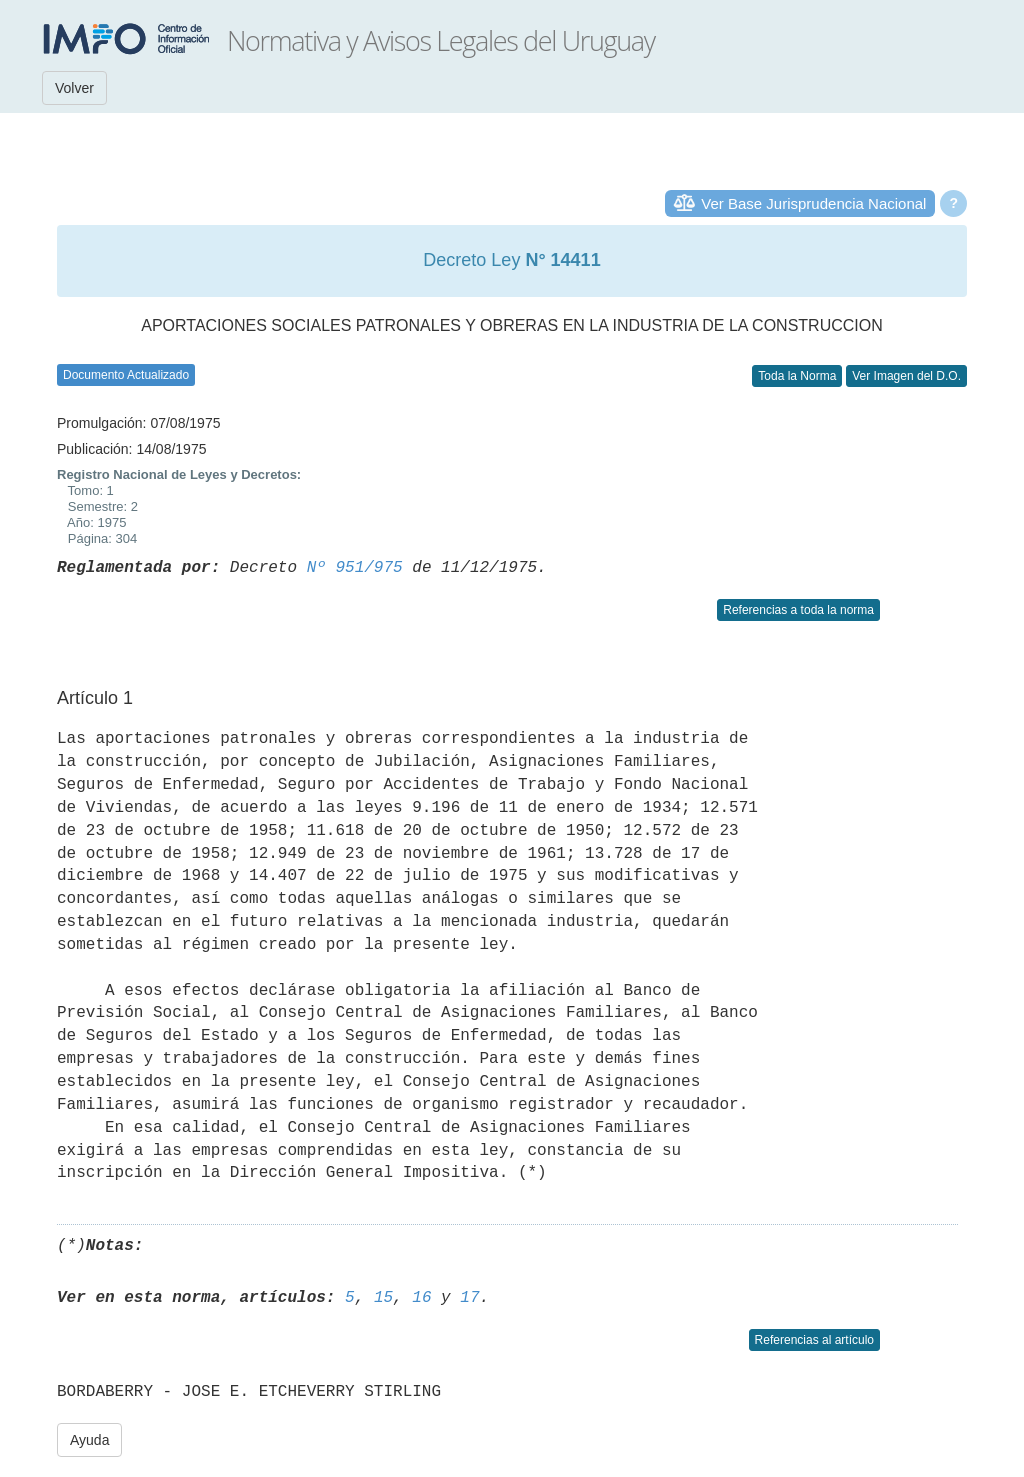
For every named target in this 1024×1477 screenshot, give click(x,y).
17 (469, 1298)
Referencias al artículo (814, 1340)
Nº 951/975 (355, 568)
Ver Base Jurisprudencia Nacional (813, 203)
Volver (74, 88)
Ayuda (89, 1440)
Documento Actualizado (126, 375)
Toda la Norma (797, 376)
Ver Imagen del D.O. (906, 376)
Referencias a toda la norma (798, 610)
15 (383, 1298)
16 (421, 1298)
